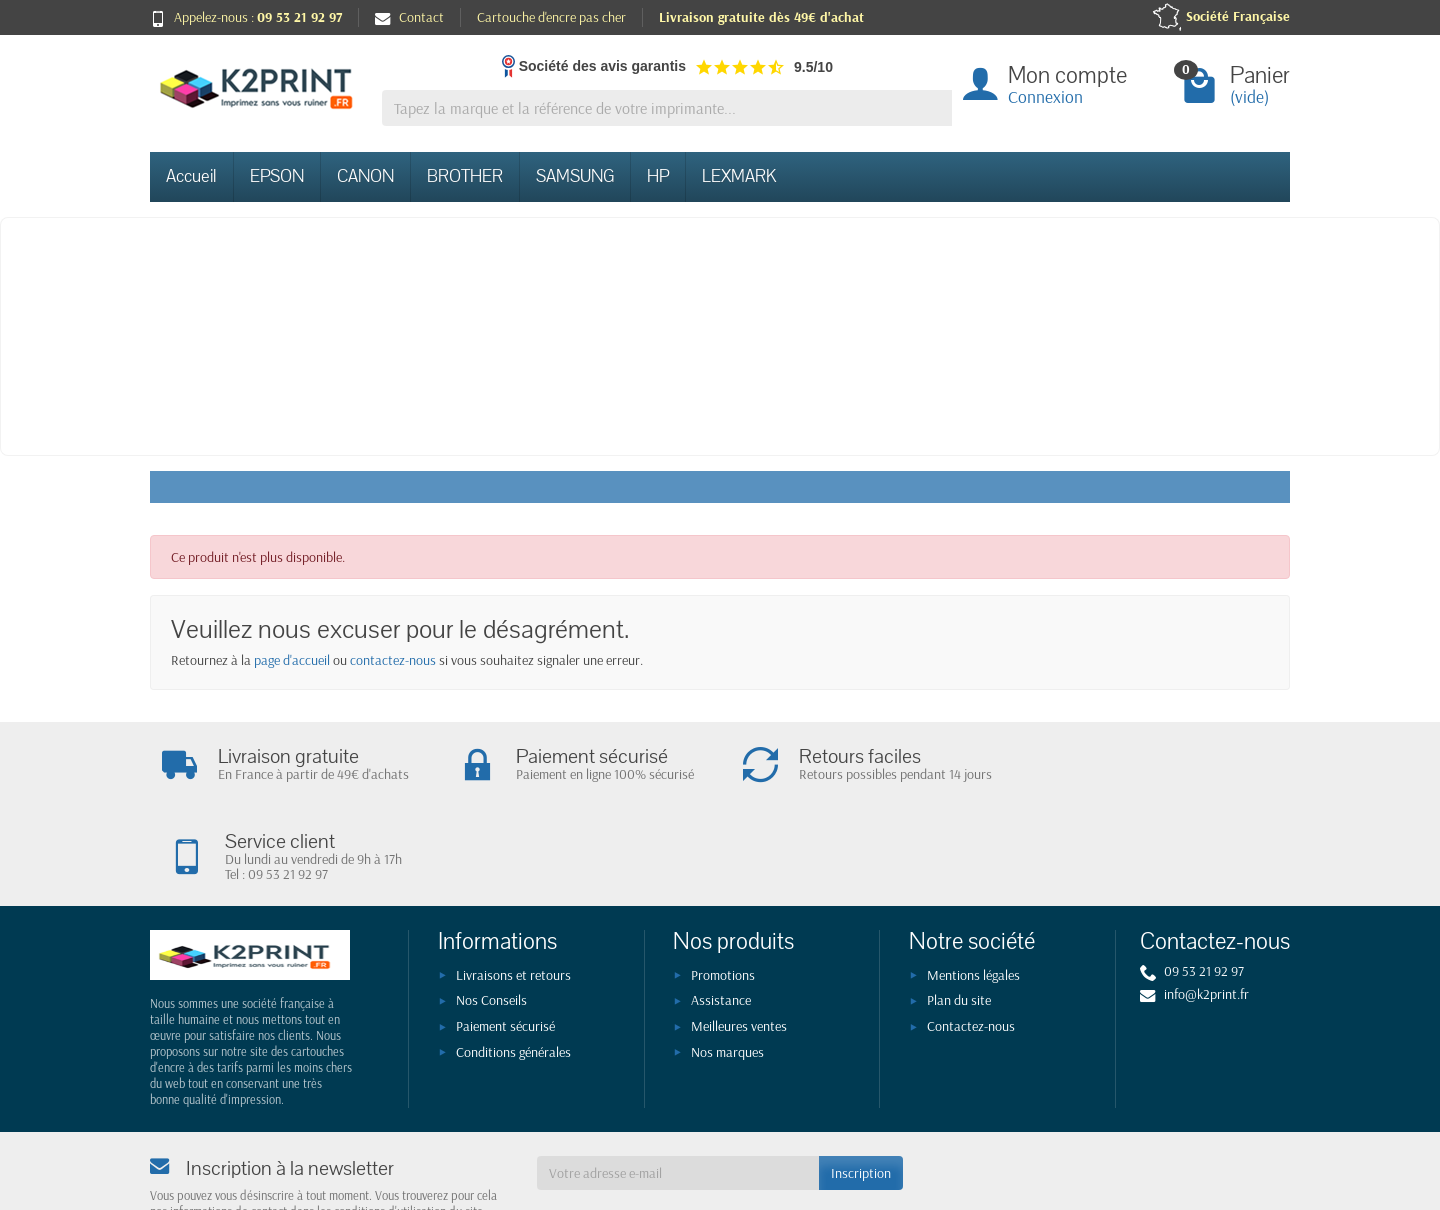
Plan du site (959, 917)
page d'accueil (292, 660)
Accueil (191, 176)
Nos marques (727, 968)
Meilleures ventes (739, 942)
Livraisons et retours (513, 891)
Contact (409, 17)
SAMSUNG (575, 176)
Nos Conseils (491, 917)
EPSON (277, 176)
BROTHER (465, 176)
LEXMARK (739, 176)
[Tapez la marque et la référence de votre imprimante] (667, 108)
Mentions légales (973, 891)
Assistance (721, 917)
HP (658, 176)
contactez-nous (393, 660)
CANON (365, 176)
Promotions (723, 891)
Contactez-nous (971, 942)
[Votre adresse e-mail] (678, 1089)
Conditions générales (513, 968)
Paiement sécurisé (505, 942)
